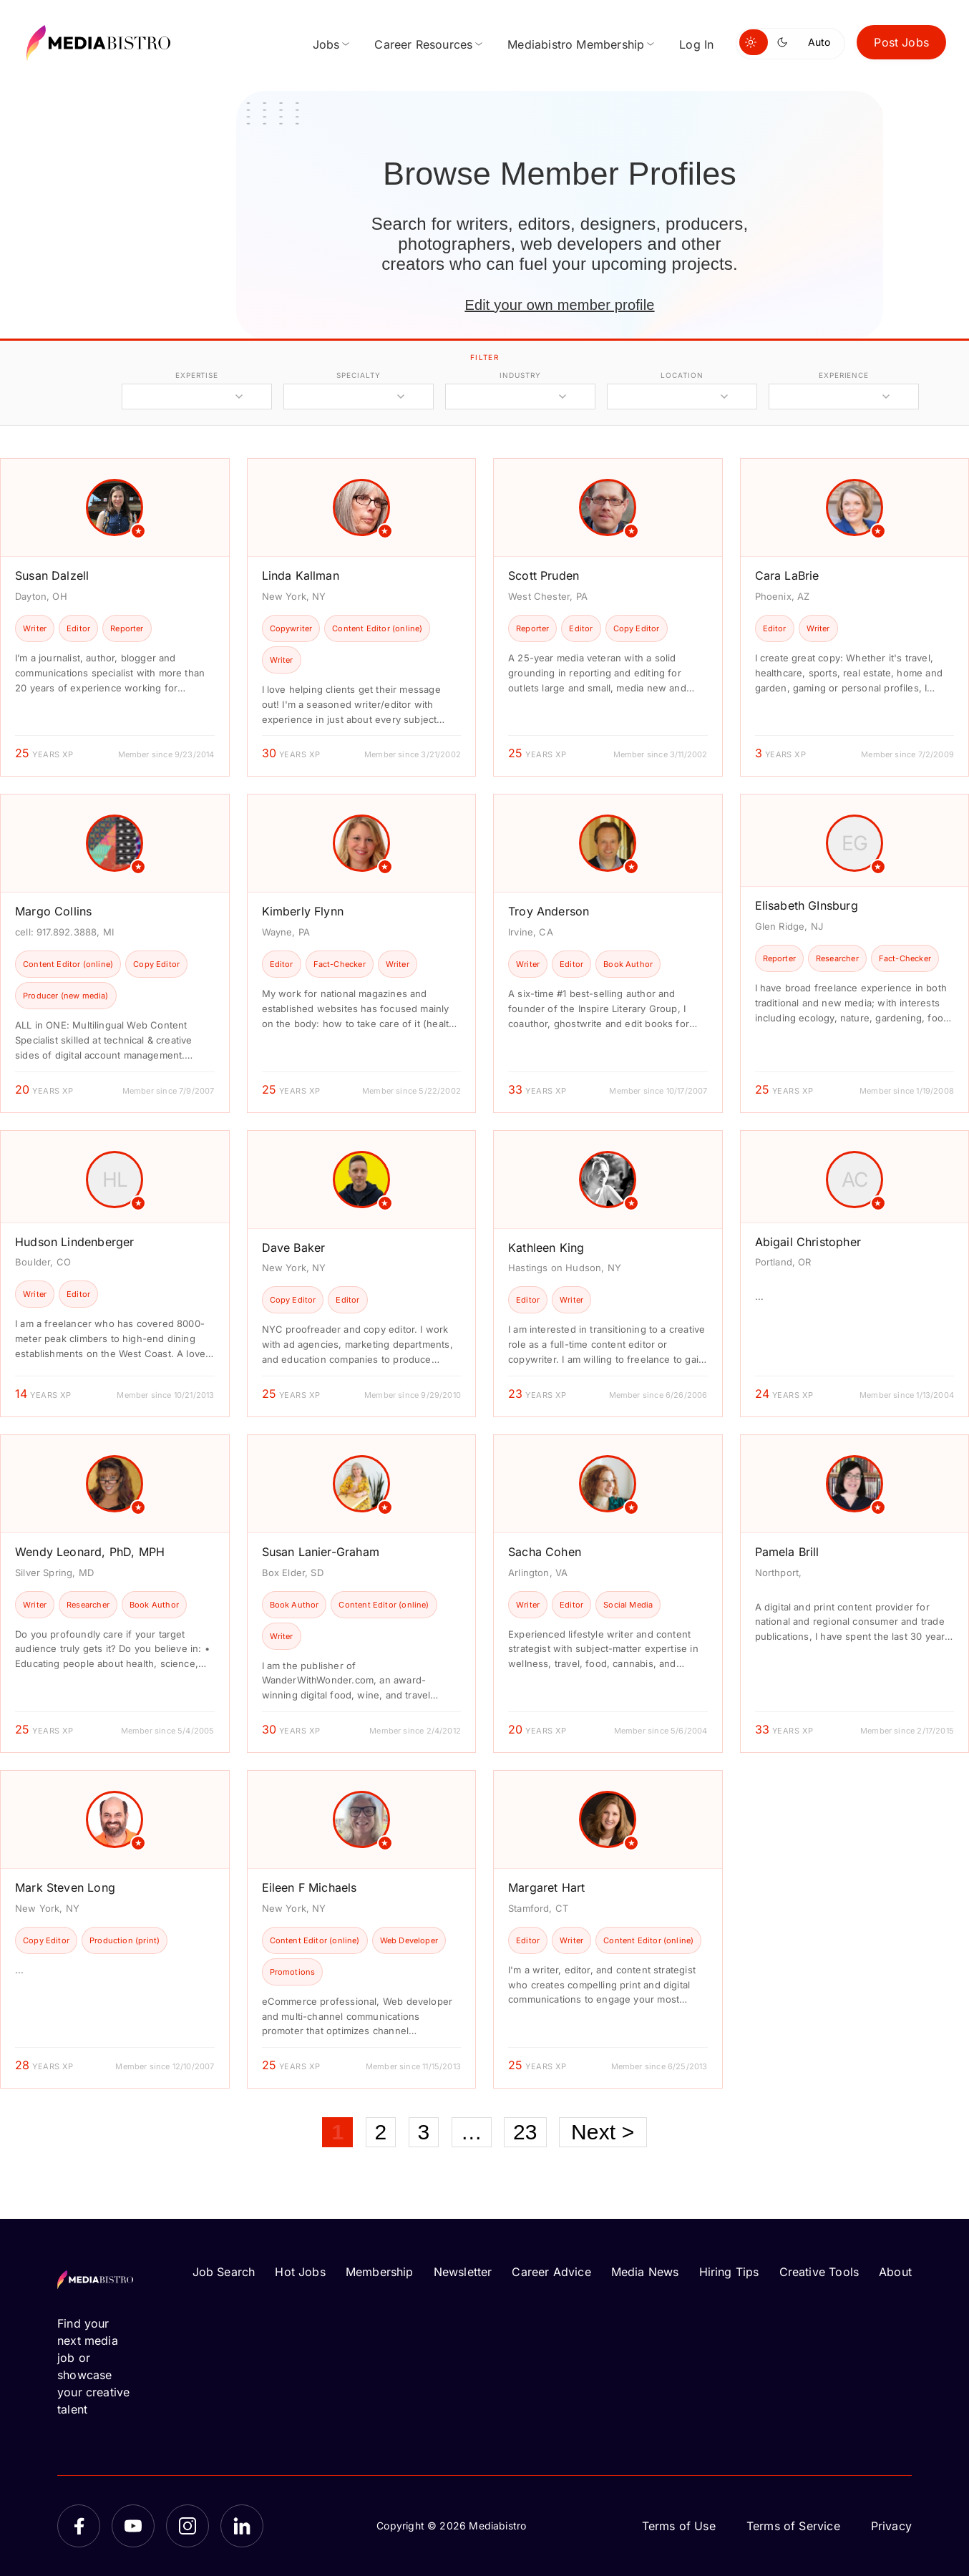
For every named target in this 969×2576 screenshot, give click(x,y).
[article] (115, 617)
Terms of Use (679, 2526)
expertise (196, 375)
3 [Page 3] (424, 2132)
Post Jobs (901, 42)
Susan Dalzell (52, 575)
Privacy (891, 2526)
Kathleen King (546, 1247)
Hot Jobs (300, 2272)
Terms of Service (793, 2526)
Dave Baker (294, 1247)
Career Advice (551, 2272)
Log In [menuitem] (696, 44)
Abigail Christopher (808, 1242)
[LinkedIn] (241, 2525)
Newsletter (463, 2272)
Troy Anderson (548, 911)
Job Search (224, 2272)
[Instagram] (187, 2525)
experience (844, 375)
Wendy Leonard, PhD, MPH (90, 1552)
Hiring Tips (729, 2272)
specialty (358, 375)
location (682, 375)
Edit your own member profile (559, 305)
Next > (603, 2132)
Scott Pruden (543, 575)
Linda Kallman (300, 575)
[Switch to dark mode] (785, 42)
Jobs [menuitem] (326, 44)
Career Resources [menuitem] (423, 44)
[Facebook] (78, 2525)
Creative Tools (819, 2272)
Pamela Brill (787, 1552)
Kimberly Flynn (303, 911)
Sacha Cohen (544, 1552)
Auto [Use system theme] (819, 42)
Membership (380, 2272)
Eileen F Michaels (309, 1887)
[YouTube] (133, 2525)
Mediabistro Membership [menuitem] (575, 44)
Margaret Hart (546, 1887)
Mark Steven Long (65, 1887)
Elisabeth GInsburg (806, 905)
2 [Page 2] (381, 2132)
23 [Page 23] (525, 2132)
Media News (645, 2272)
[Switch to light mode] (753, 42)
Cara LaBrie (787, 575)
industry (520, 375)
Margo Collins (53, 911)
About (895, 2272)
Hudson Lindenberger (74, 1242)
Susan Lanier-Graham (320, 1552)
